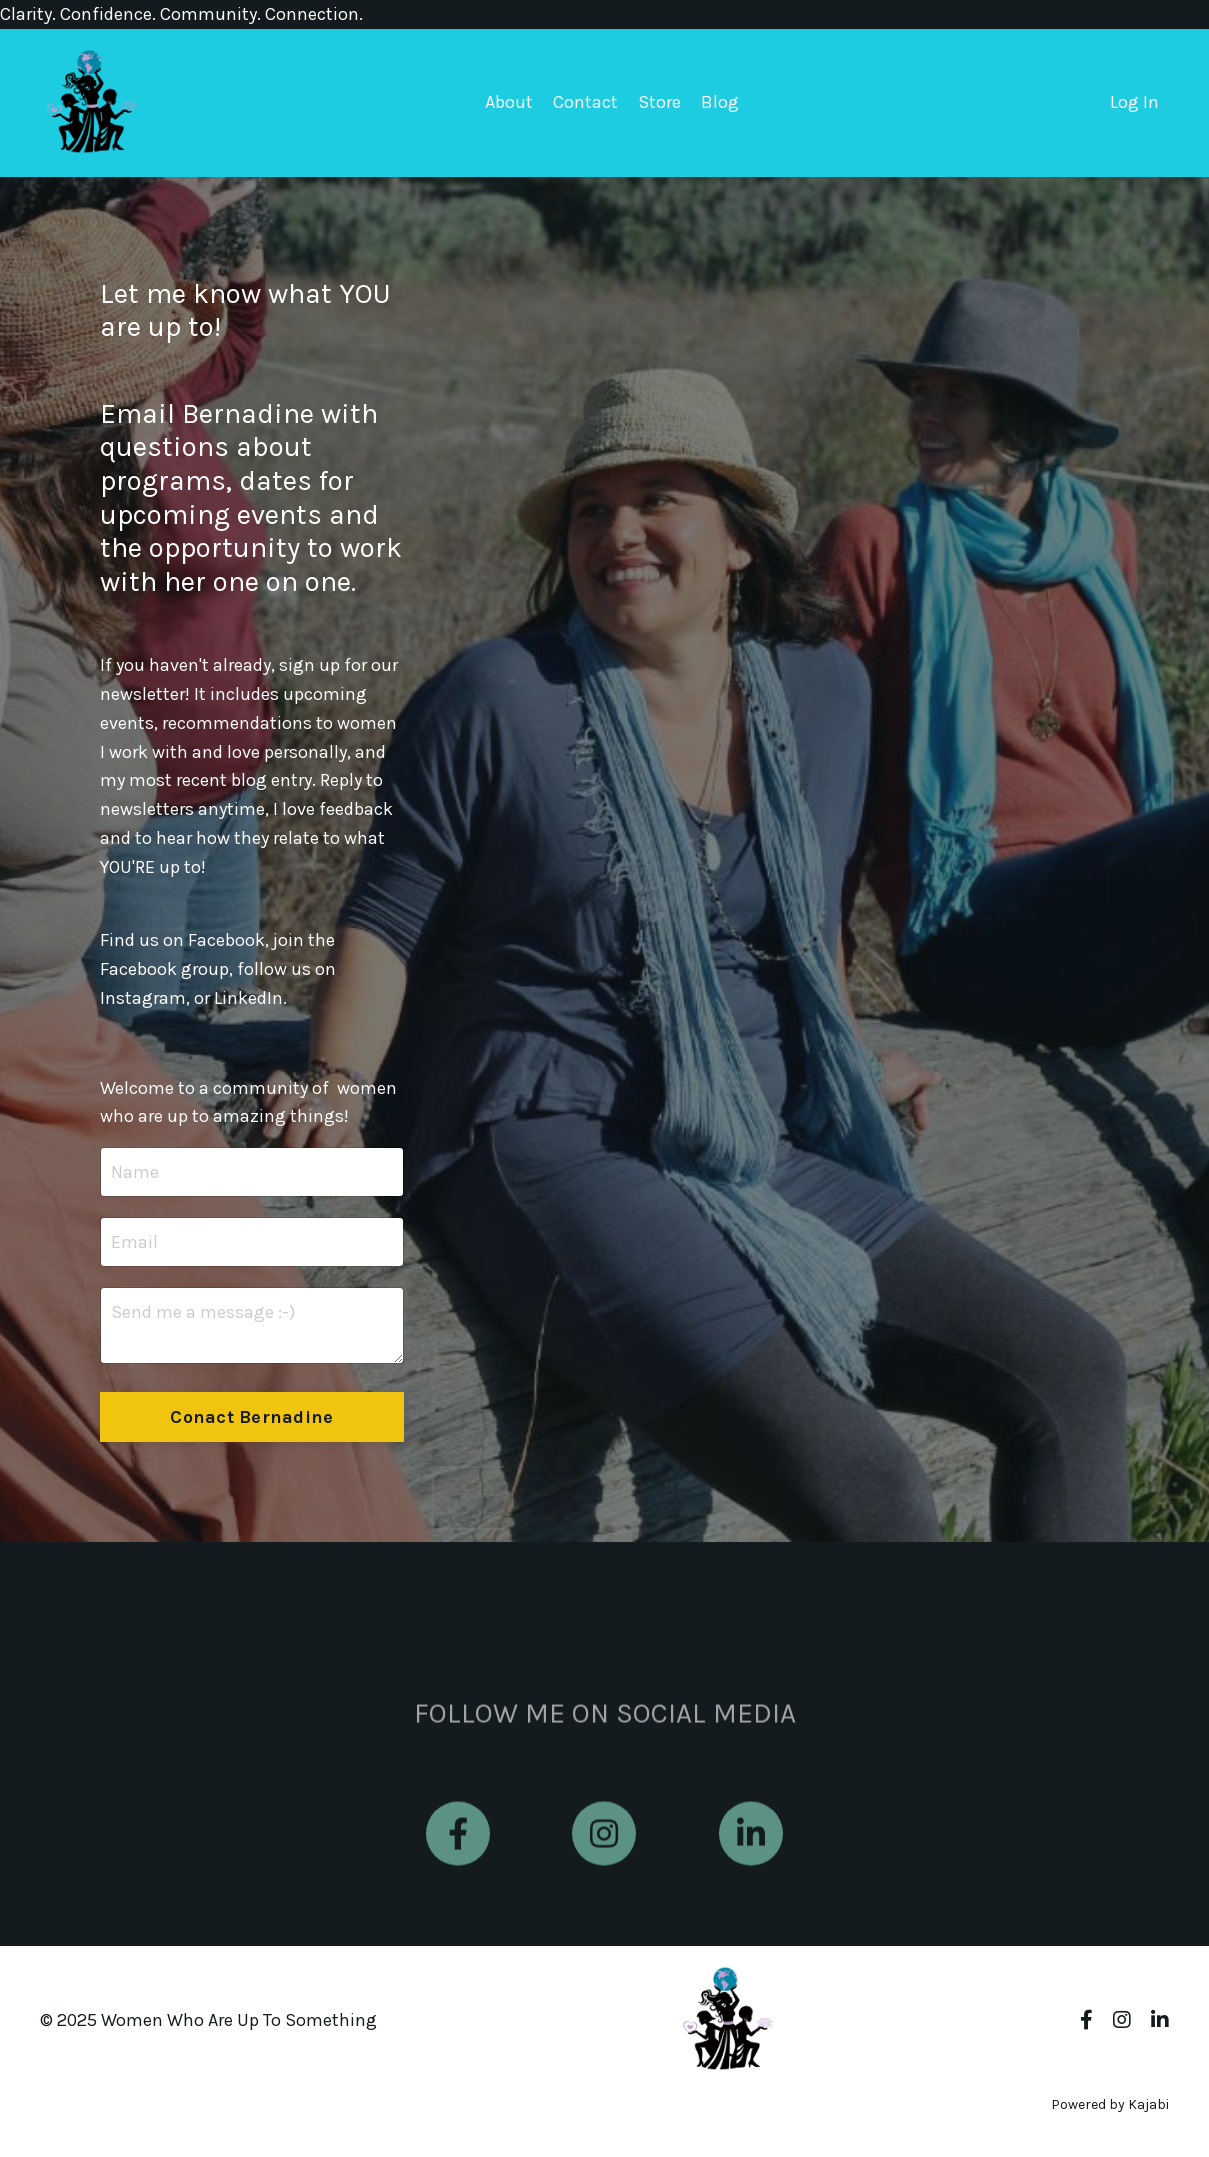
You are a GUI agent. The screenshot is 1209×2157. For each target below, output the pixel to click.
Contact (585, 102)
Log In (1134, 102)
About (509, 102)
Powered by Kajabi (1110, 2104)
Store (659, 102)
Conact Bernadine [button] (251, 1417)
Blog (720, 102)
